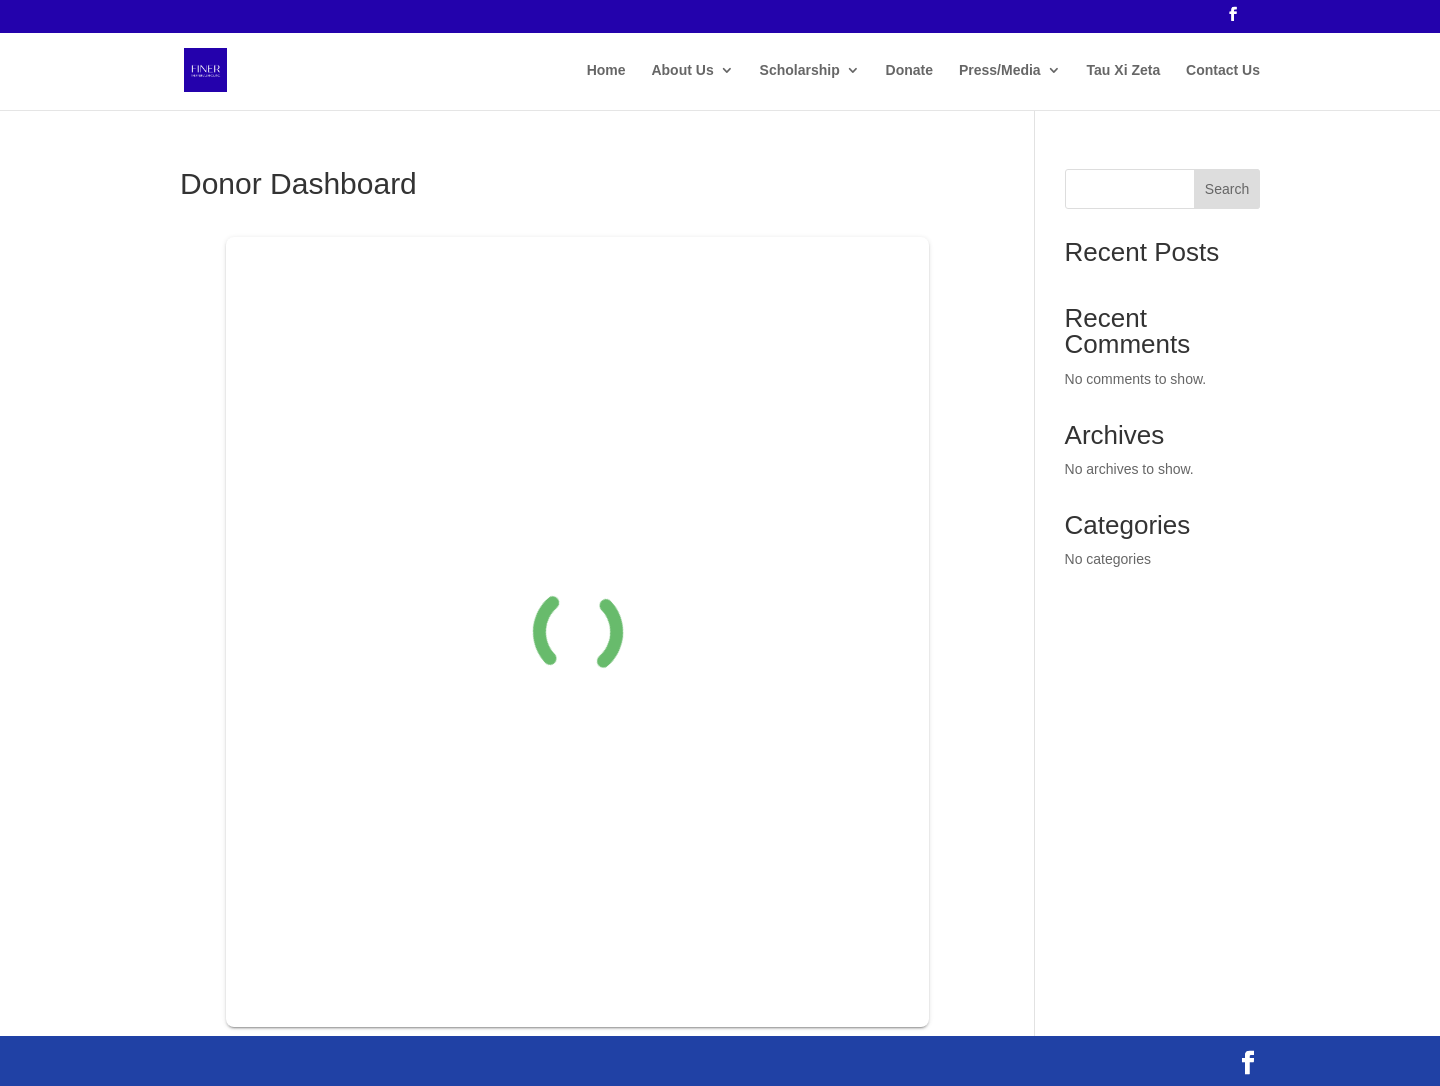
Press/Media (1000, 70)
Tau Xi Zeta (1124, 70)
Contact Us (1223, 70)
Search (1227, 189)
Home (606, 70)
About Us (682, 70)
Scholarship (800, 70)
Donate (909, 70)
